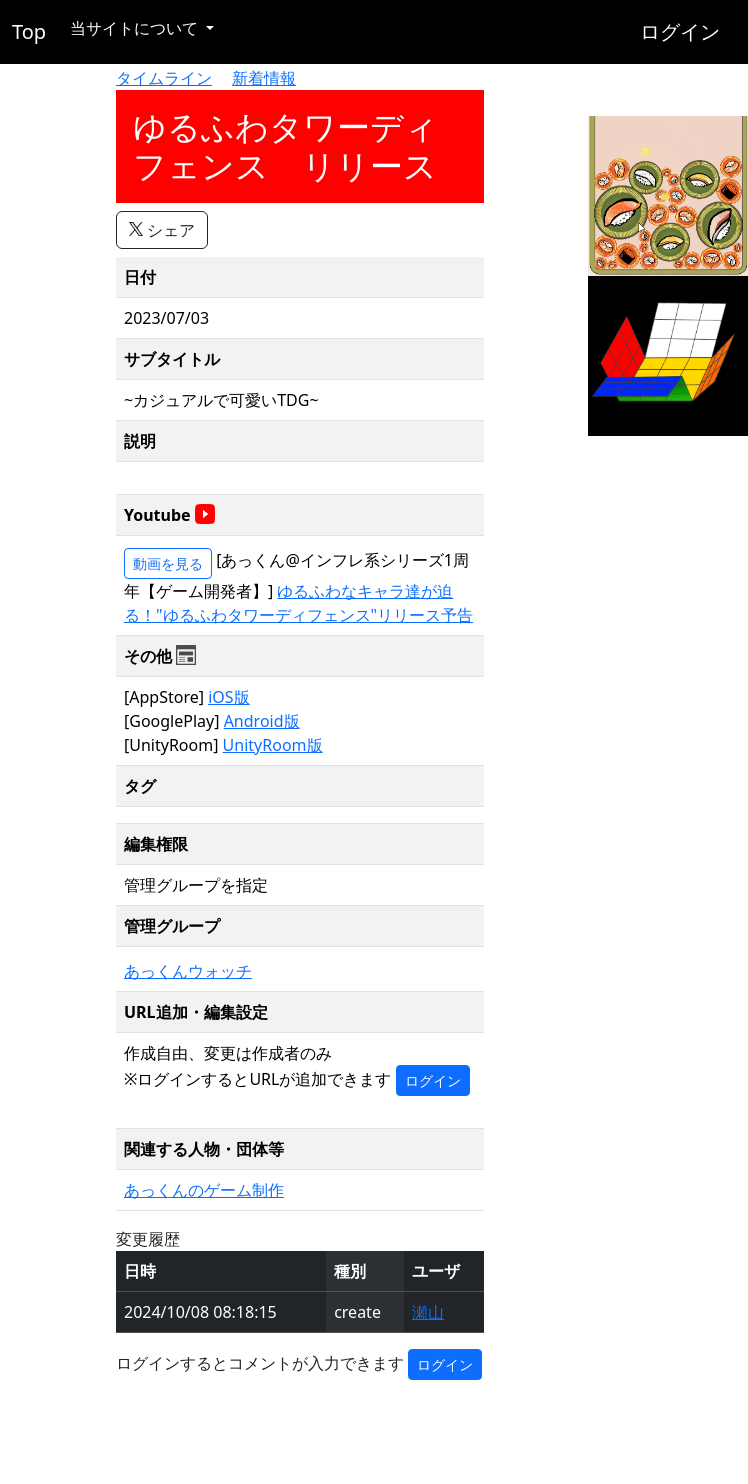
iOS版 (228, 697)
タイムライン (164, 78)
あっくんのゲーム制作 (204, 1190)
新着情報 (264, 78)
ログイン (680, 31)
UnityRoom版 (273, 745)
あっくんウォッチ (188, 971)
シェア (162, 230)
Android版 (262, 721)
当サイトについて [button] (136, 28)
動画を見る (168, 563)
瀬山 (428, 1312)
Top (29, 31)
